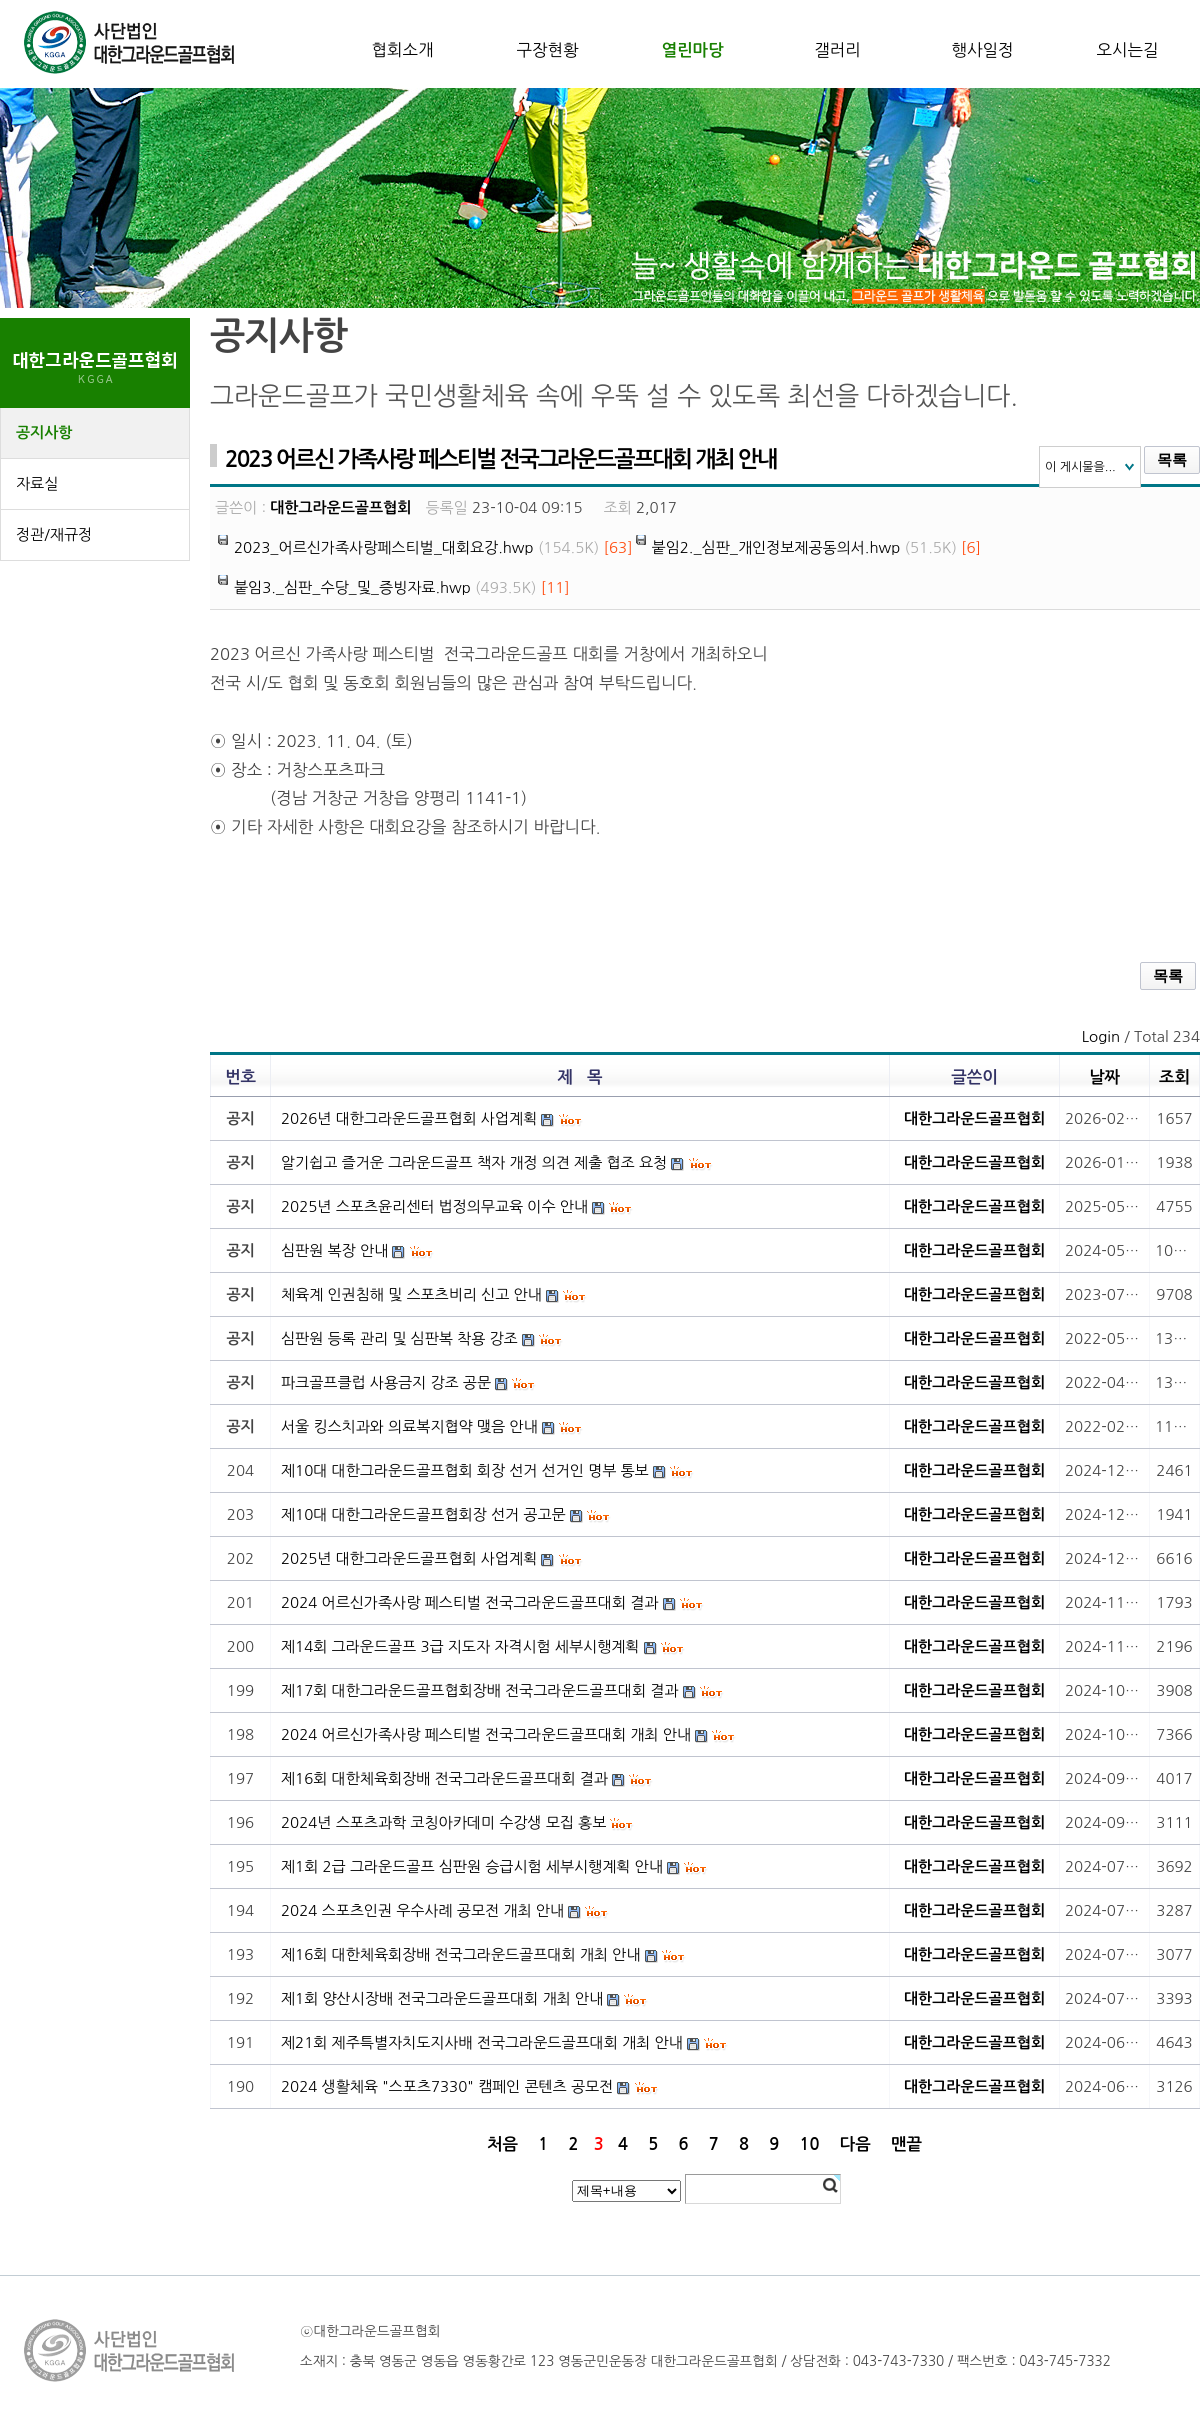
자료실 (37, 483)
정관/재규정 (54, 534)
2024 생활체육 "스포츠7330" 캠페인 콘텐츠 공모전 (447, 2086)
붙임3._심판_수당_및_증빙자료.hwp (352, 587)
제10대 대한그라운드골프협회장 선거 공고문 (423, 1514)
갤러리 (837, 50)
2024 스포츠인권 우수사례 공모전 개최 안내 (422, 1910)
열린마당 (692, 50)
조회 (1174, 1077)
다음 (855, 2144)
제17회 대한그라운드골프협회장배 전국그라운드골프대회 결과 (479, 1690)
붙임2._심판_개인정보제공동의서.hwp (776, 547)
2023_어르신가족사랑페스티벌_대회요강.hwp (384, 547)
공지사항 (44, 432)
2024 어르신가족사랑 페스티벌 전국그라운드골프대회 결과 (469, 1602)
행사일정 (982, 50)
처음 (502, 2144)
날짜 (1104, 1077)
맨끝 (906, 2144)
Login (1101, 1036)
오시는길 (1127, 50)
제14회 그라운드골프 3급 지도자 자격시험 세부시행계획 (460, 1646)
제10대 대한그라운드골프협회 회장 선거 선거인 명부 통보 (465, 1470)
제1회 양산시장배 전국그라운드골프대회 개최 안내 (442, 1998)
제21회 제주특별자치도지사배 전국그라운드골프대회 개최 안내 (482, 2042)
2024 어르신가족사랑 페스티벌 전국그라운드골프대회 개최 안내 (486, 1734)
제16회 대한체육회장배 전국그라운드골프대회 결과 (444, 1778)
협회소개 (402, 50)
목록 (1172, 460)
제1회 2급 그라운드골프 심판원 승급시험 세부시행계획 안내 (472, 1866)
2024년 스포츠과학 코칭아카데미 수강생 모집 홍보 (443, 1822)
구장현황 (547, 50)
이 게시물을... (1080, 467)
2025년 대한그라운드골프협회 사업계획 (409, 1558)
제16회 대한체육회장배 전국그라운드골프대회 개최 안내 (460, 1954)
